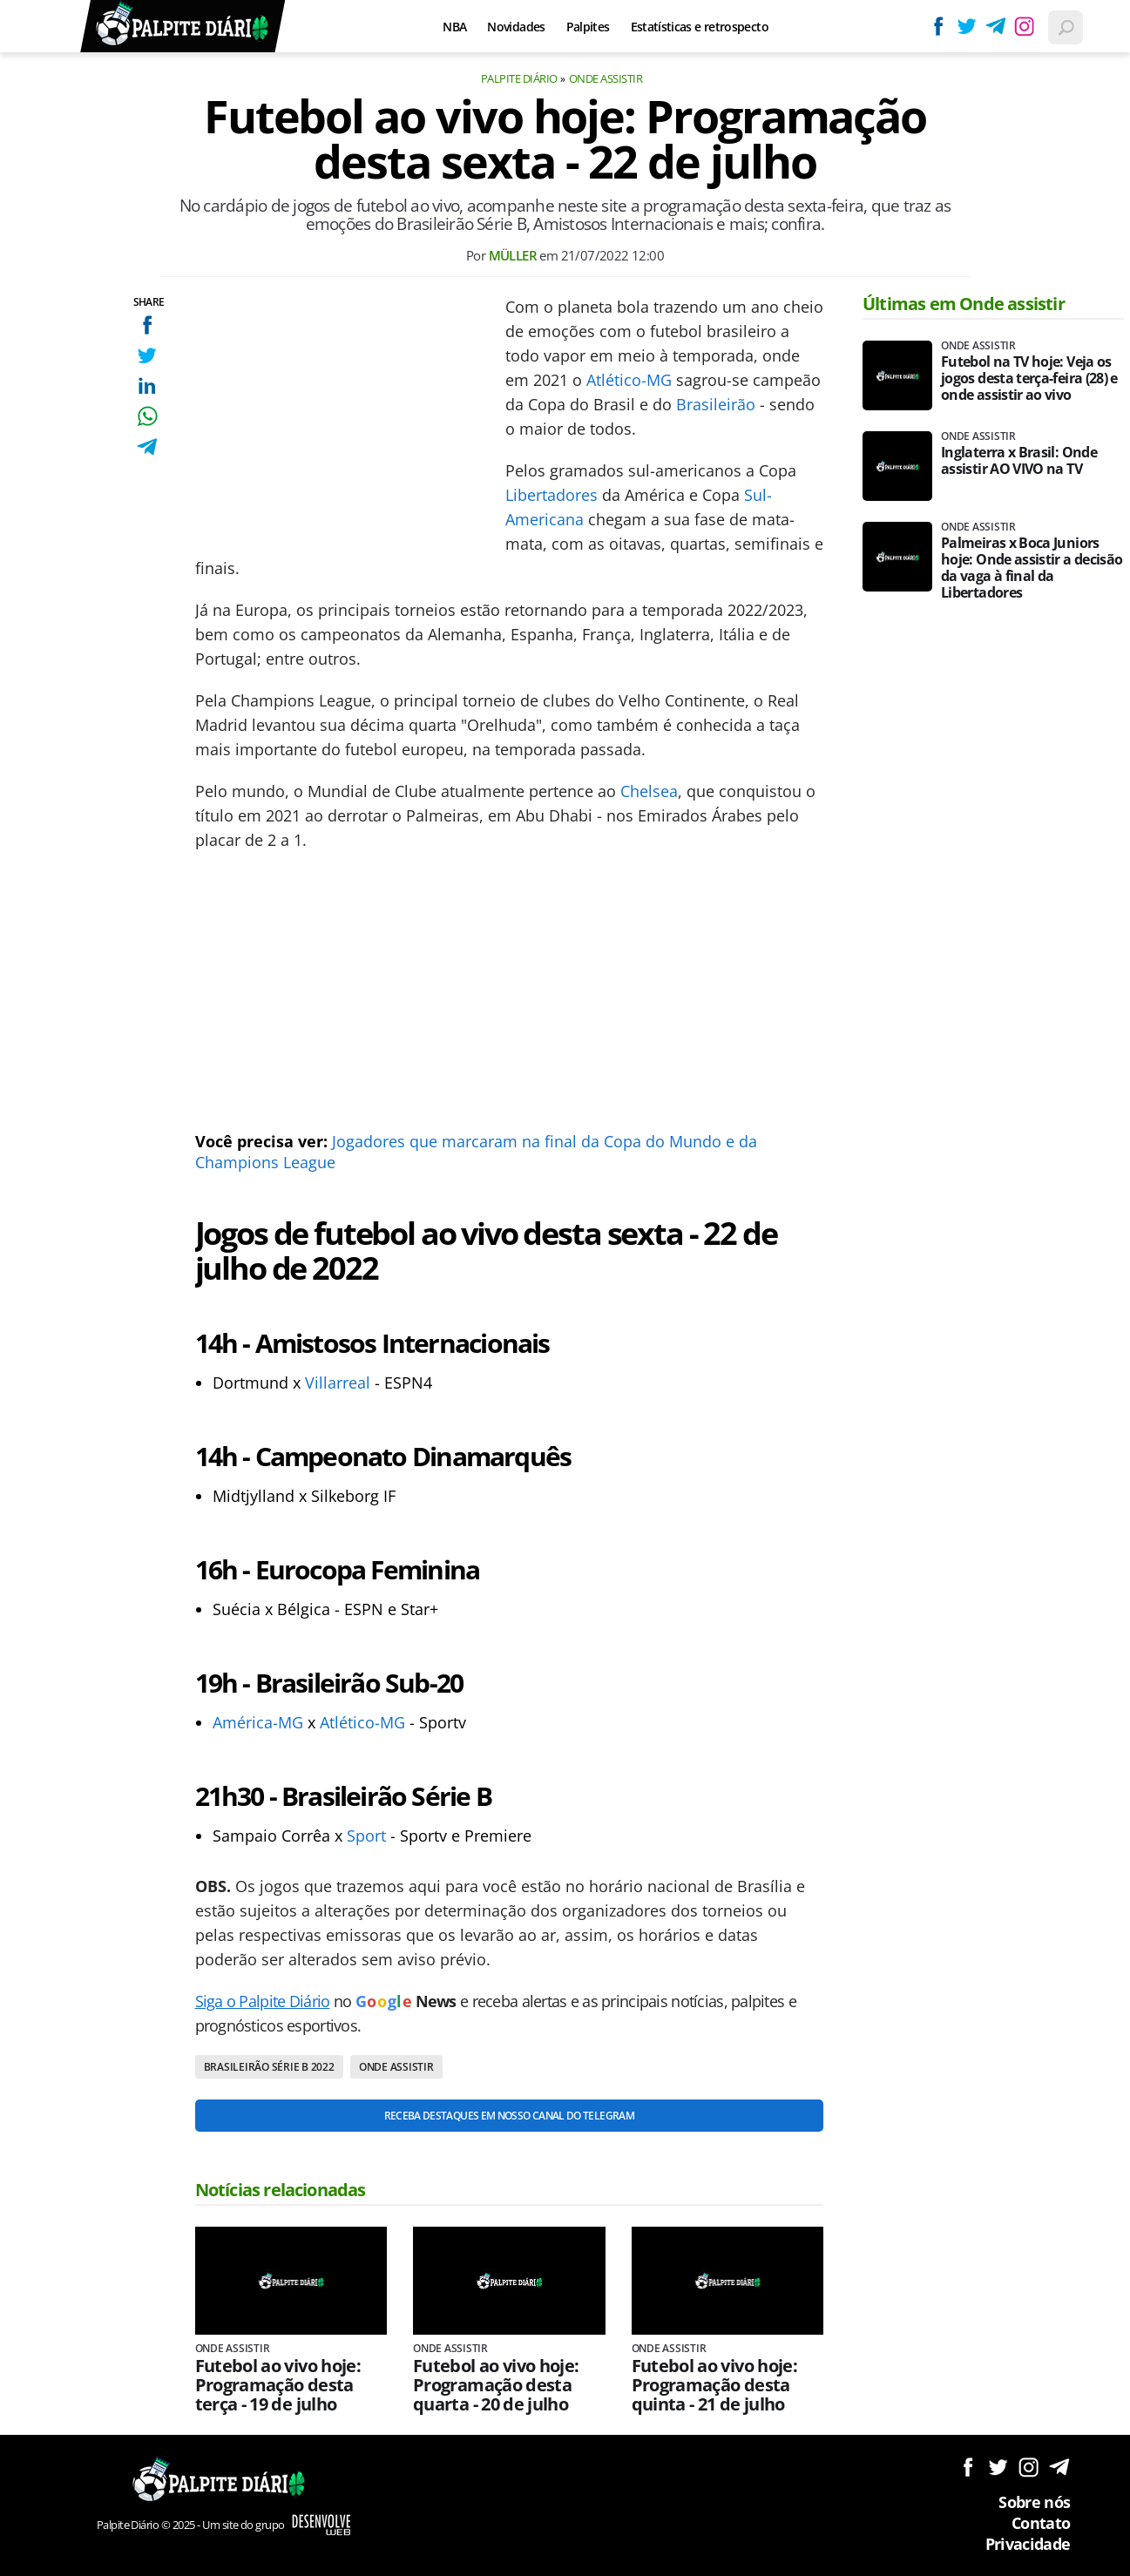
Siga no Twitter (998, 2467)
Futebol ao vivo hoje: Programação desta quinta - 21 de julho (715, 2385)
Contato (1041, 2522)
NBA (454, 26)
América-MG (258, 1722)
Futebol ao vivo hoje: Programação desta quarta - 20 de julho (496, 2385)
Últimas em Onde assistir (964, 303)
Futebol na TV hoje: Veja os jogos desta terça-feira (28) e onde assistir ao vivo (1029, 378)
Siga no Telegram (1059, 2467)
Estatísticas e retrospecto (699, 26)
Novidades (516, 26)
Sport (366, 1835)
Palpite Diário (519, 78)
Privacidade (1028, 2543)
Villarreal (337, 1382)
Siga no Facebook (967, 2467)
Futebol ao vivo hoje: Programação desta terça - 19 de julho (278, 2385)
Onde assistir (605, 78)
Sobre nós (1034, 2501)
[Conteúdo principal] (565, 1288)
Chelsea (649, 791)
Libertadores (551, 494)
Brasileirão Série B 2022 (269, 2066)
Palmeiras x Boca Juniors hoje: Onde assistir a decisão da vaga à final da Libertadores (1031, 568)
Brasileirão (715, 404)
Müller (513, 255)
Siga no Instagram (1028, 2467)
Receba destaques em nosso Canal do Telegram (509, 2115)
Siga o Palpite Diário (262, 2001)
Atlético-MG (629, 379)
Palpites (588, 26)
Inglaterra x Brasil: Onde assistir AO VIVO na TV (1019, 460)
